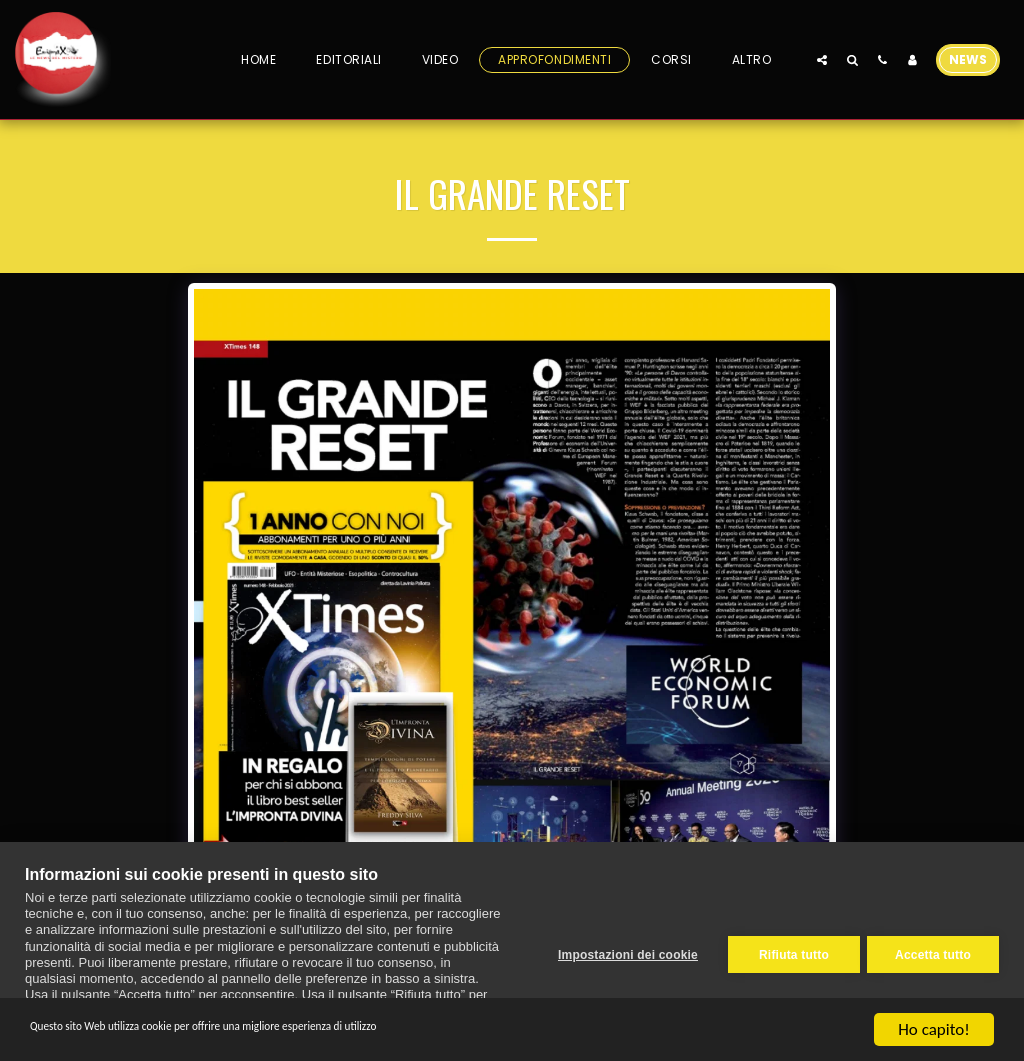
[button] (822, 59)
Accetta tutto (933, 951)
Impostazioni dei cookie (621, 951)
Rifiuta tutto (787, 951)
